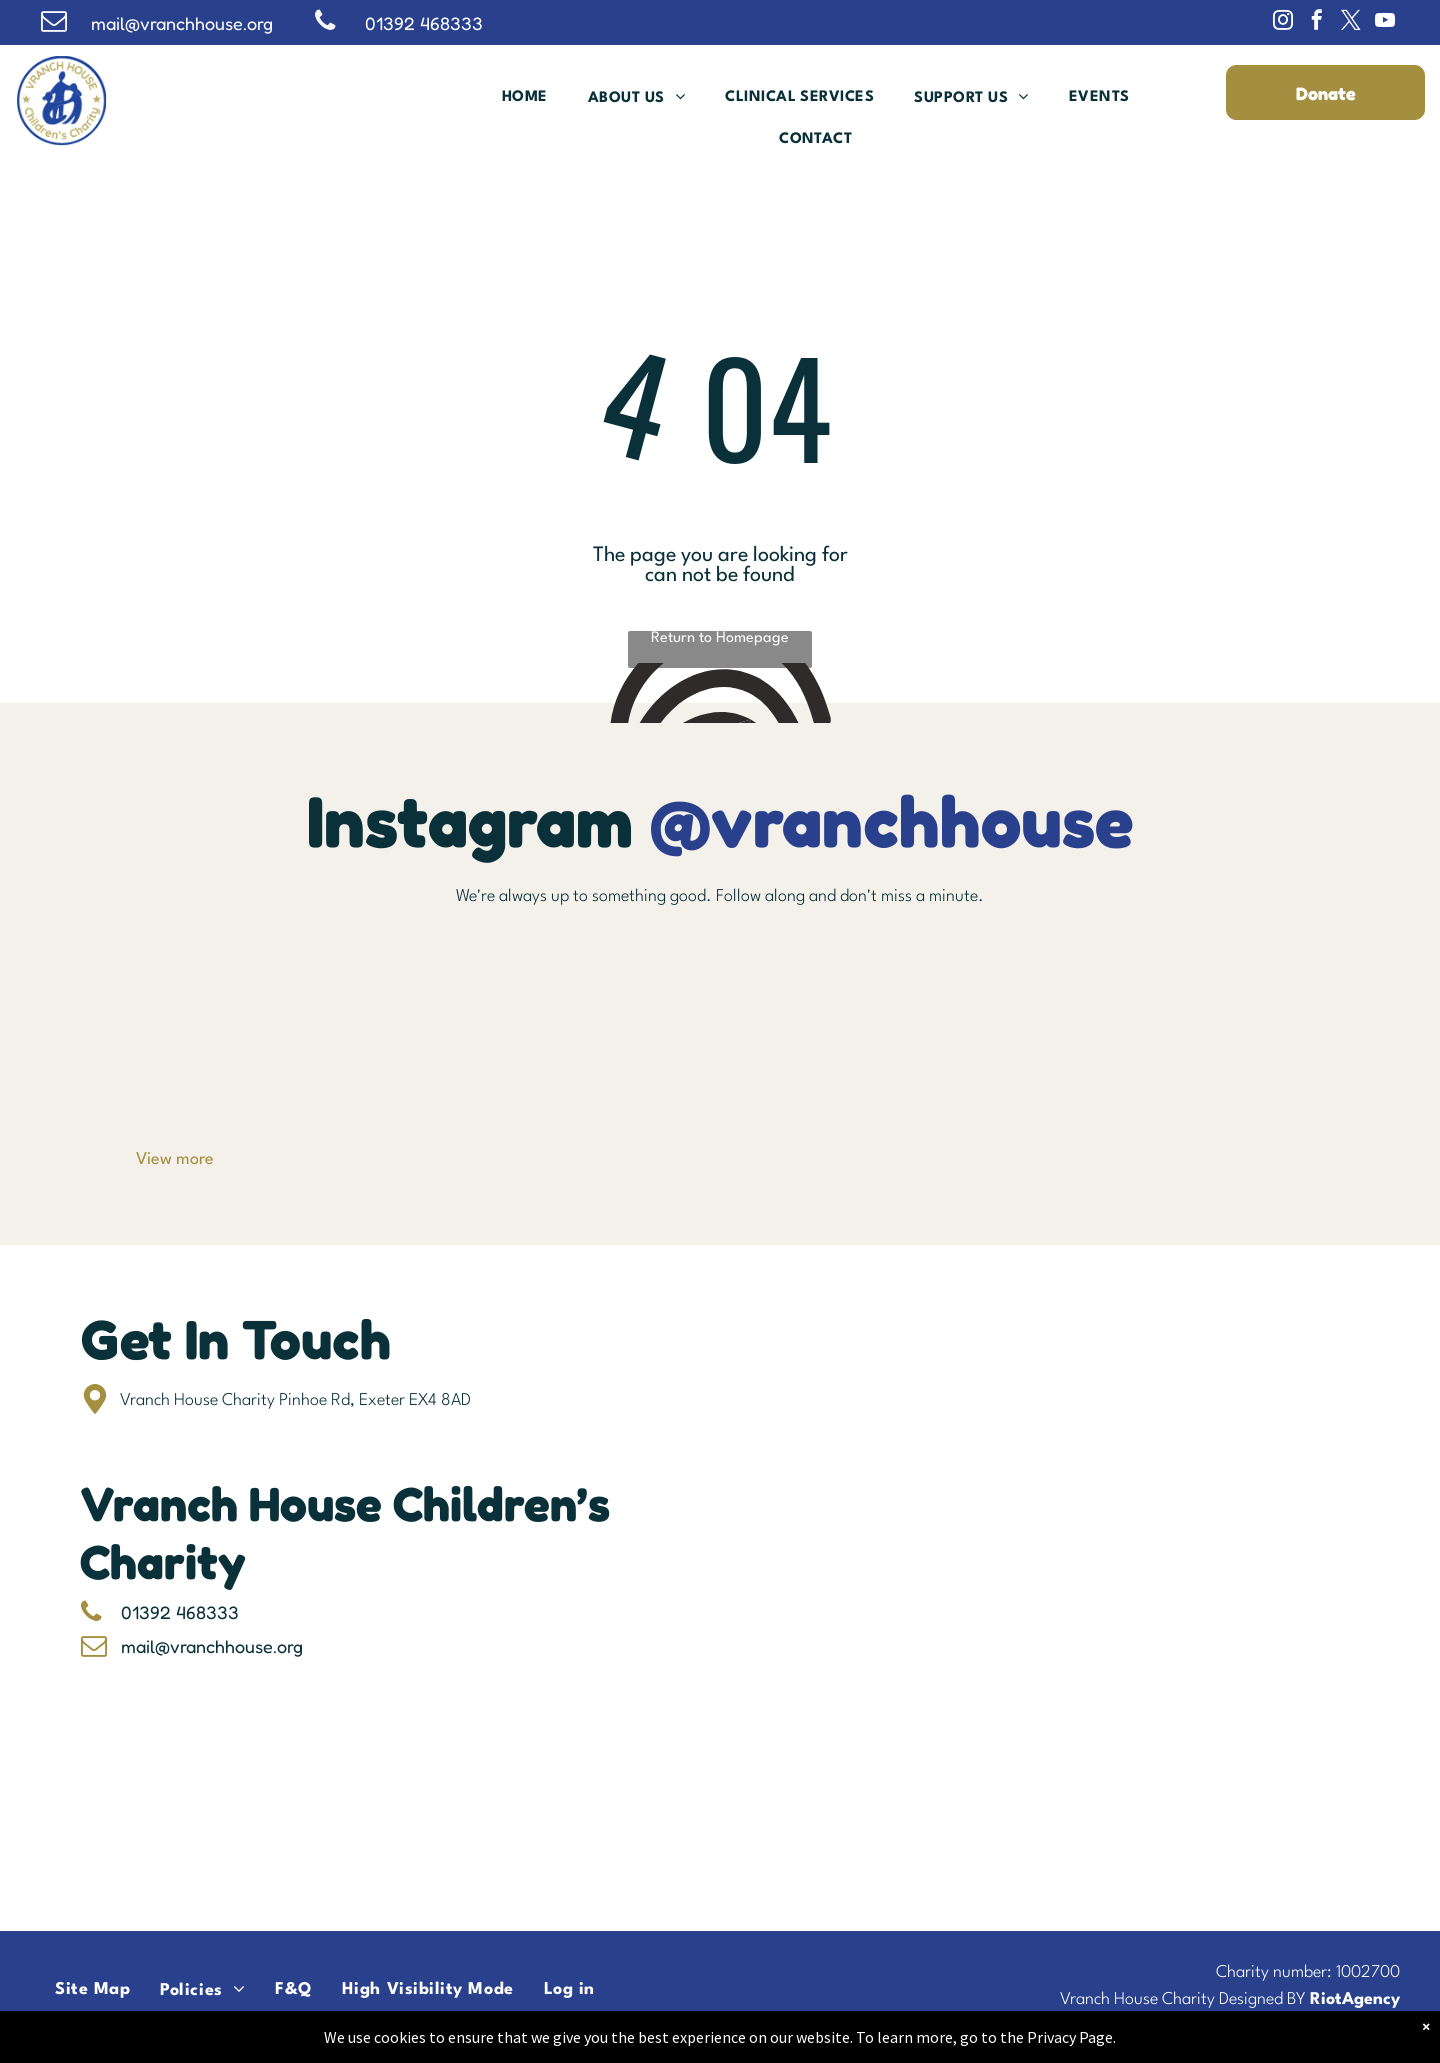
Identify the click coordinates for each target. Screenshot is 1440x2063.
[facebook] (1317, 22)
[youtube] (1385, 22)
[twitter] (1351, 22)
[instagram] (1283, 22)
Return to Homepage (720, 638)
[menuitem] (525, 97)
